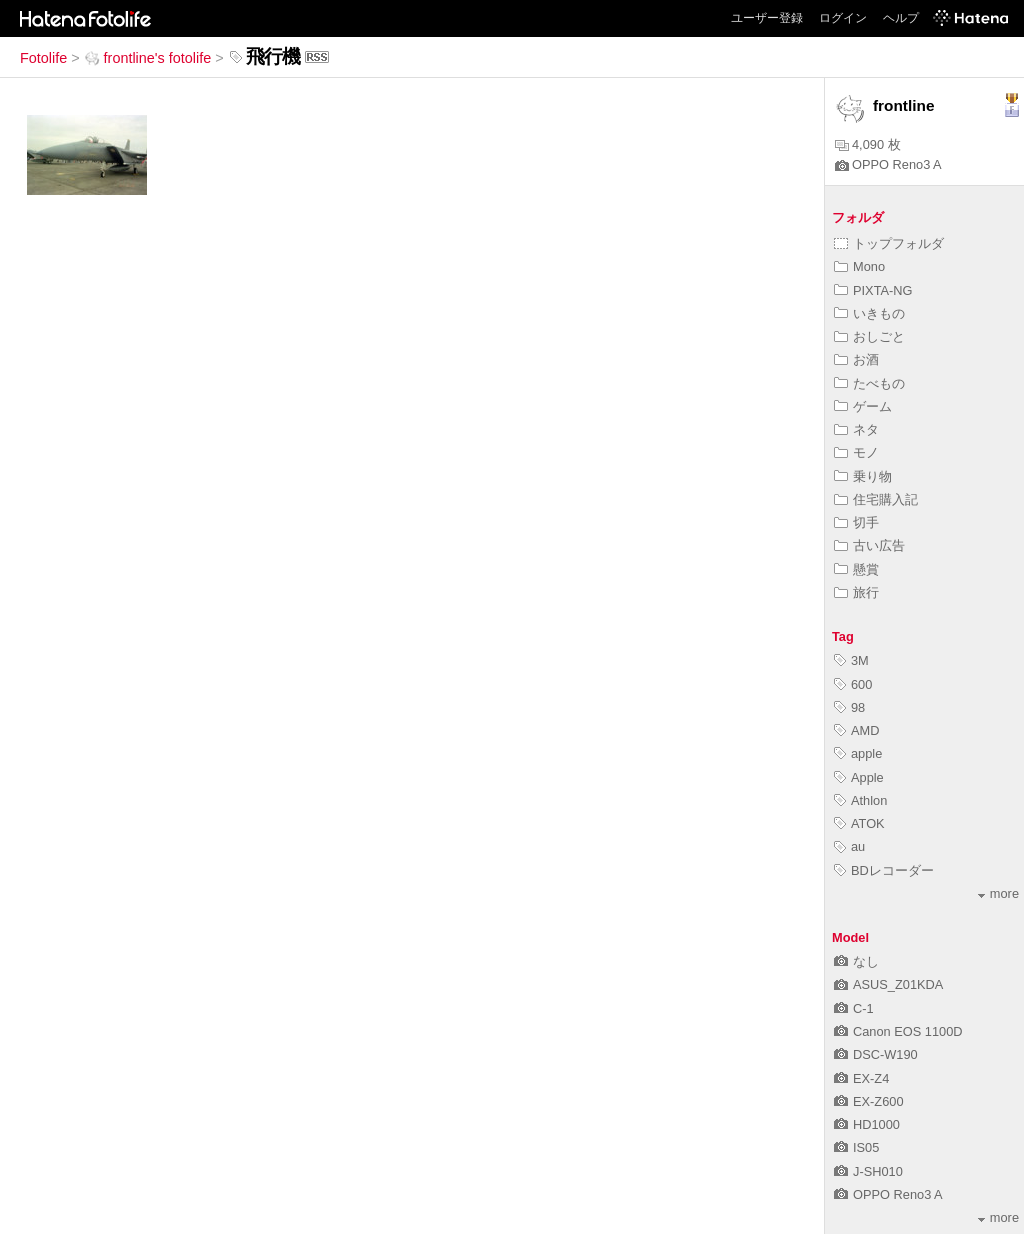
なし (856, 961)
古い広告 (869, 545)
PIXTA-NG (873, 290)
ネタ (856, 429)
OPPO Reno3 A (888, 164)
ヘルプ (901, 18)
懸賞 (856, 569)
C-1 (854, 1008)
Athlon (860, 800)
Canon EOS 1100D (898, 1031)
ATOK (859, 823)
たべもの (869, 383)
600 (853, 684)
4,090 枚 (868, 144)
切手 (856, 522)
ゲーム (863, 406)
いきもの (869, 313)
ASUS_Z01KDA (888, 984)
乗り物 (863, 476)
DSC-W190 (876, 1054)
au (849, 846)
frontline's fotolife (148, 58)
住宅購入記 (876, 499)
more (998, 893)
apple (858, 753)
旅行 (856, 592)
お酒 (856, 359)
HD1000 (867, 1124)
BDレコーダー (884, 870)
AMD (856, 730)
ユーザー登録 (767, 18)
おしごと (869, 336)
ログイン (843, 18)
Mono (859, 266)
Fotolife (43, 58)
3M (851, 660)
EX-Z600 (869, 1101)
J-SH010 (868, 1171)
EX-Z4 (861, 1078)
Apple (859, 777)
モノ (856, 452)
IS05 (856, 1147)
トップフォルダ (889, 243)
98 (849, 707)
